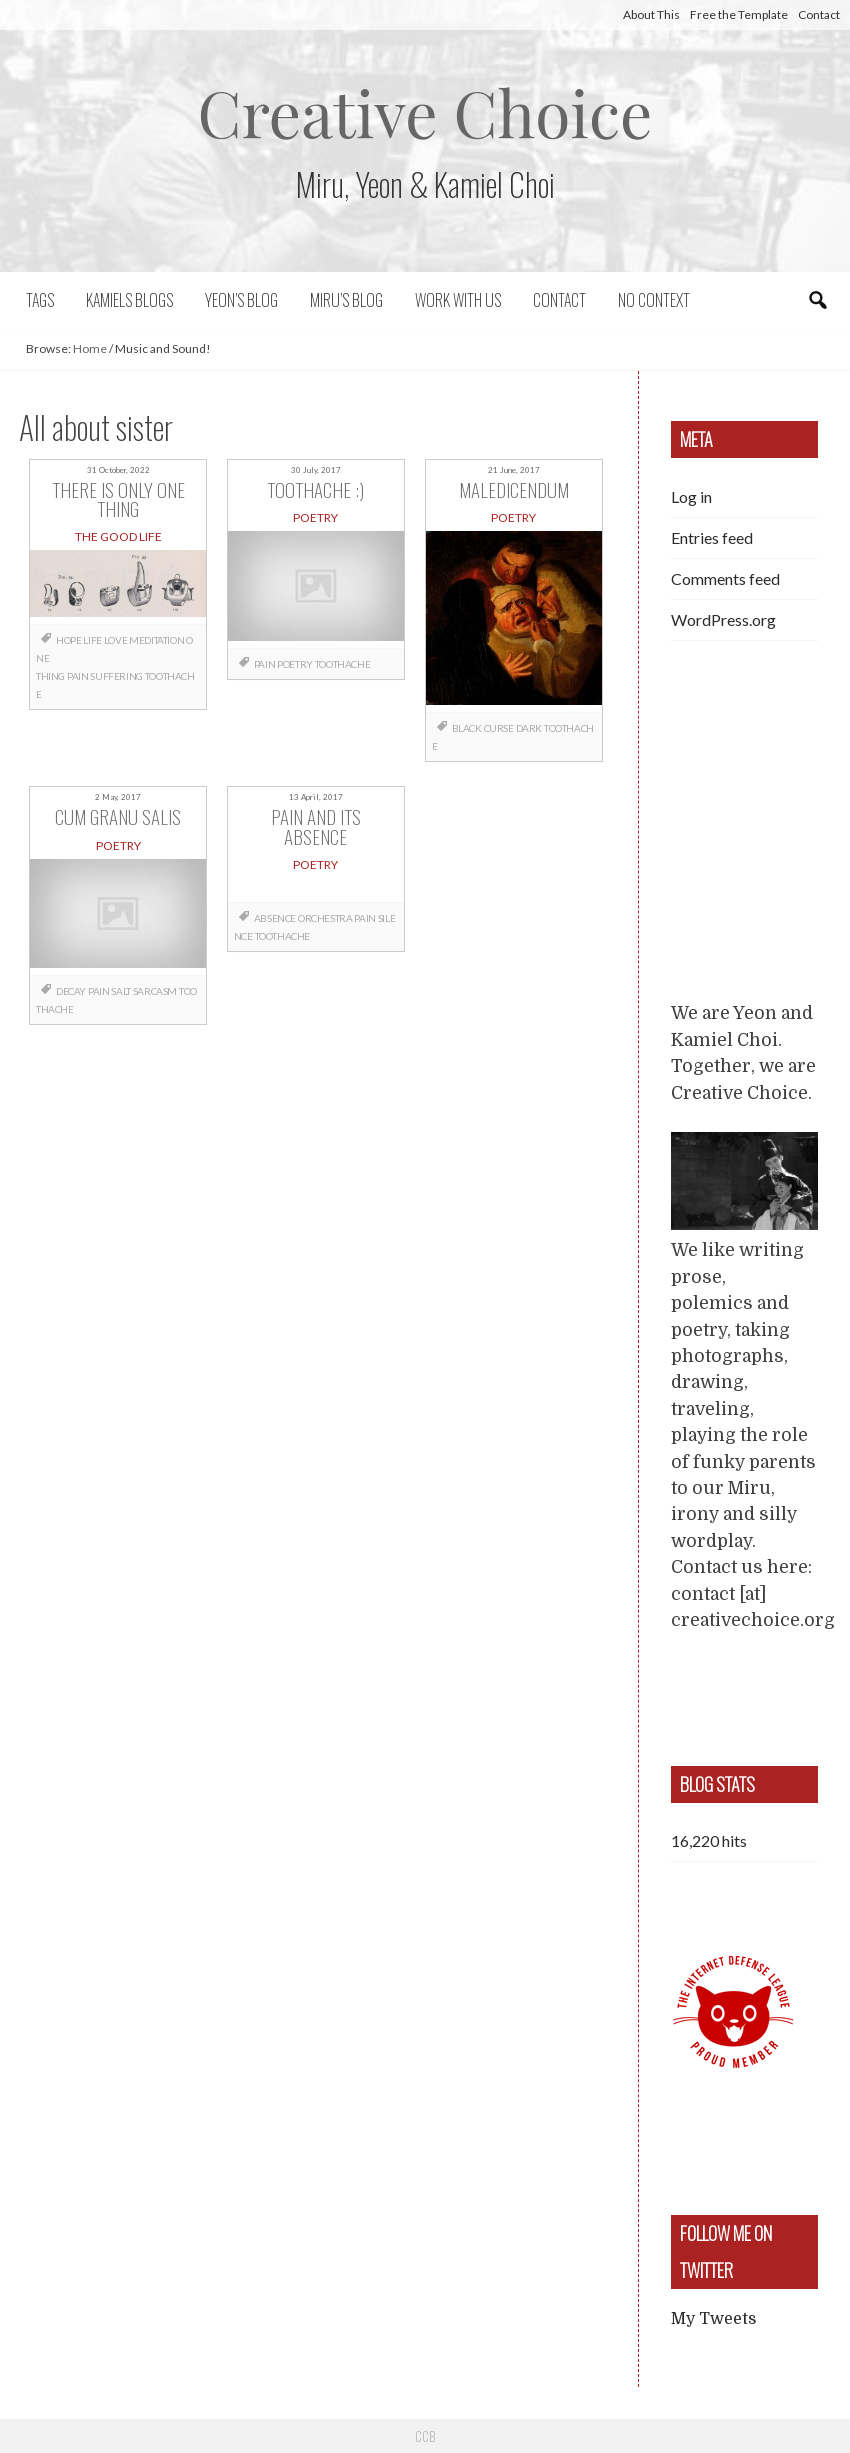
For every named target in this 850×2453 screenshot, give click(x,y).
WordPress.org (723, 619)
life (92, 640)
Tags (40, 300)
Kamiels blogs (129, 300)
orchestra (325, 918)
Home (90, 348)
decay (71, 991)
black (467, 728)
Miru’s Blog (346, 300)
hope (68, 640)
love (115, 640)
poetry (295, 664)
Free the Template (739, 14)
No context (654, 300)
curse (499, 728)
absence (275, 918)
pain (77, 676)
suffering (116, 676)
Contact (819, 14)
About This (651, 14)
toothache (342, 664)
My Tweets (713, 2319)
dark (529, 728)
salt (120, 991)
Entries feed (712, 537)
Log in (691, 496)
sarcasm (155, 991)
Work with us (458, 300)
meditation (156, 640)
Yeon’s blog (241, 300)
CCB (425, 2436)
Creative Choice (425, 111)
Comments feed (725, 578)
